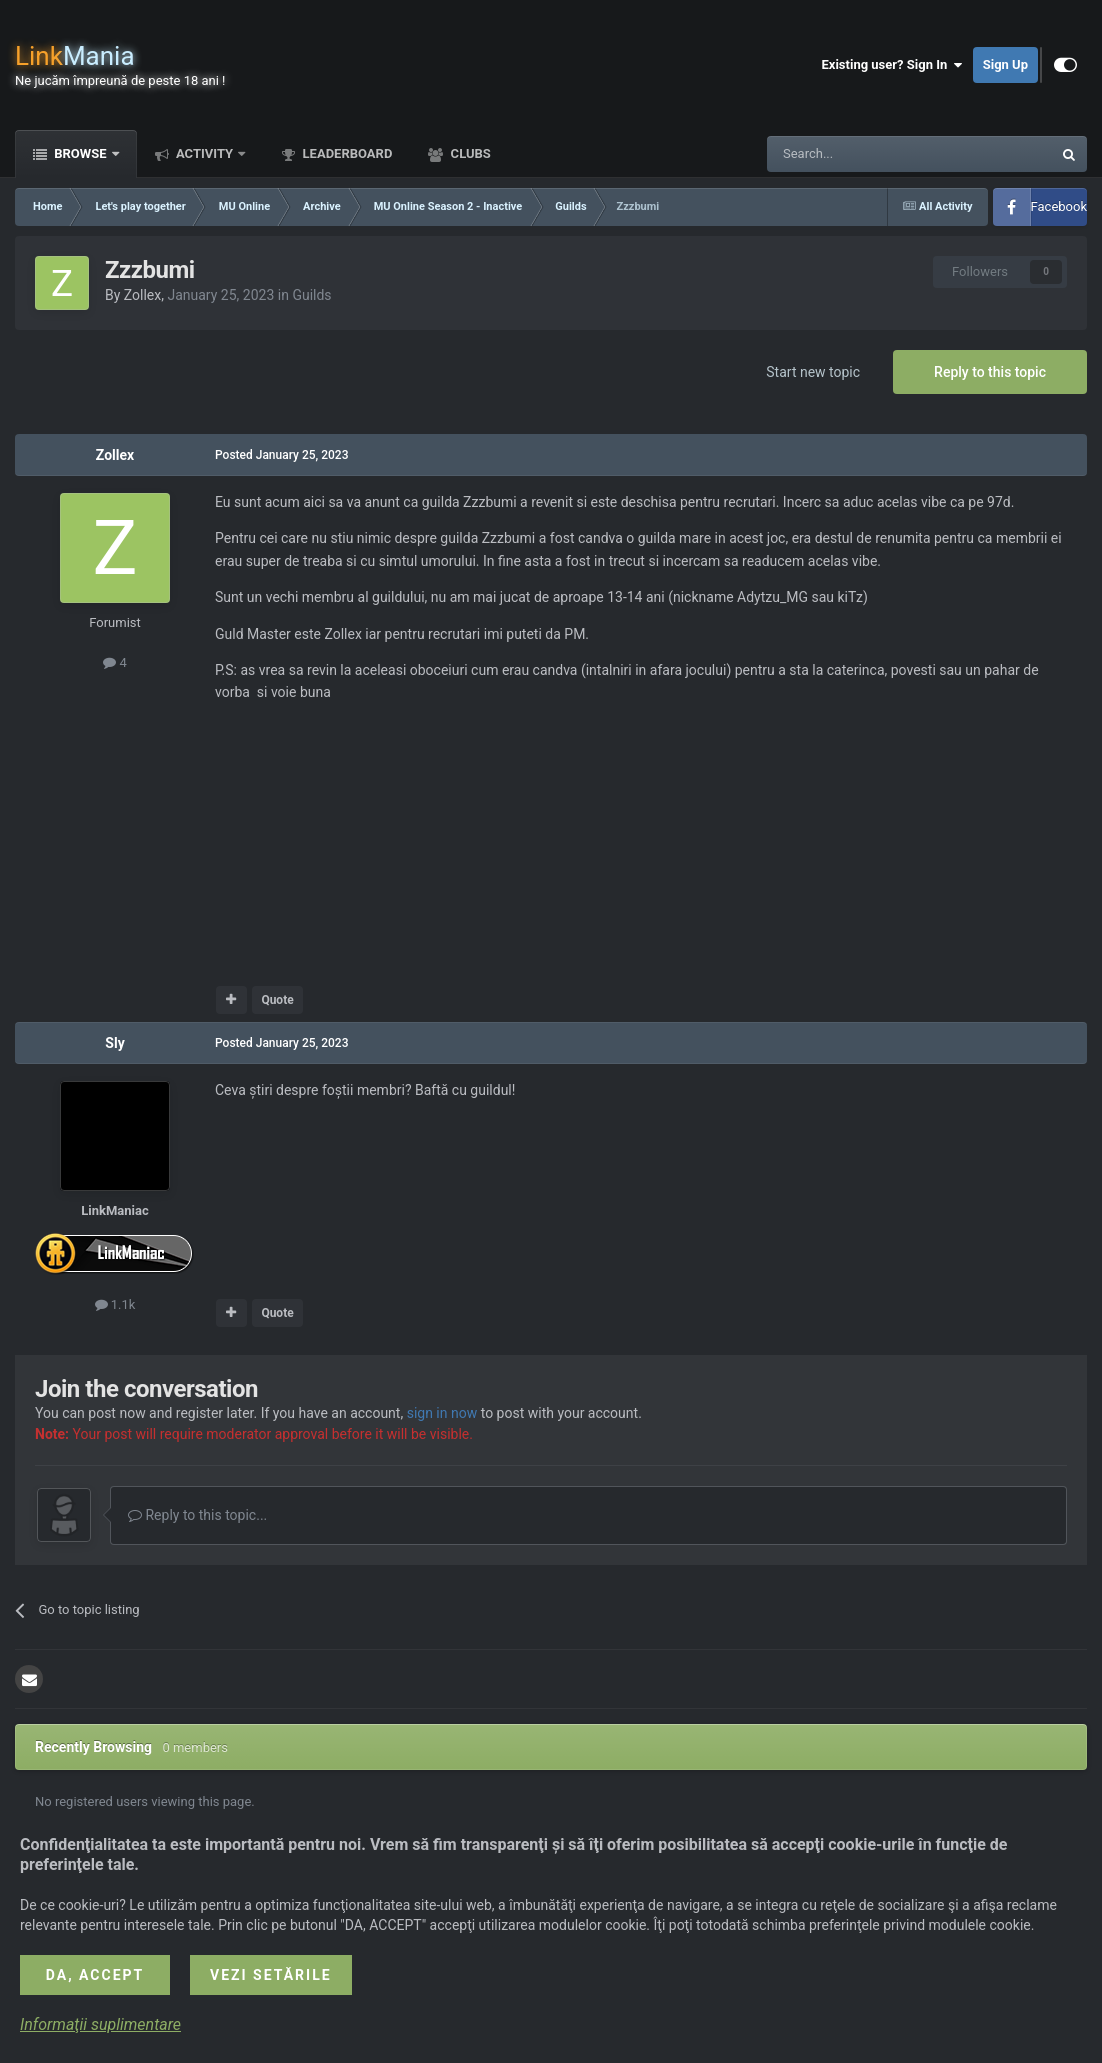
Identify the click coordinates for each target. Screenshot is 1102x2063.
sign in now (442, 1413)
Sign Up (1005, 64)
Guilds (311, 295)
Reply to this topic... (197, 1515)
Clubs (468, 153)
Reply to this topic (990, 372)
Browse (80, 153)
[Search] (862, 154)
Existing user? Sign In (892, 65)
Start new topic (813, 372)
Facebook (1059, 206)
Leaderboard (345, 153)
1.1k (115, 1304)
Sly (114, 1043)
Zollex (142, 295)
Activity (205, 153)
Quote (277, 1000)
